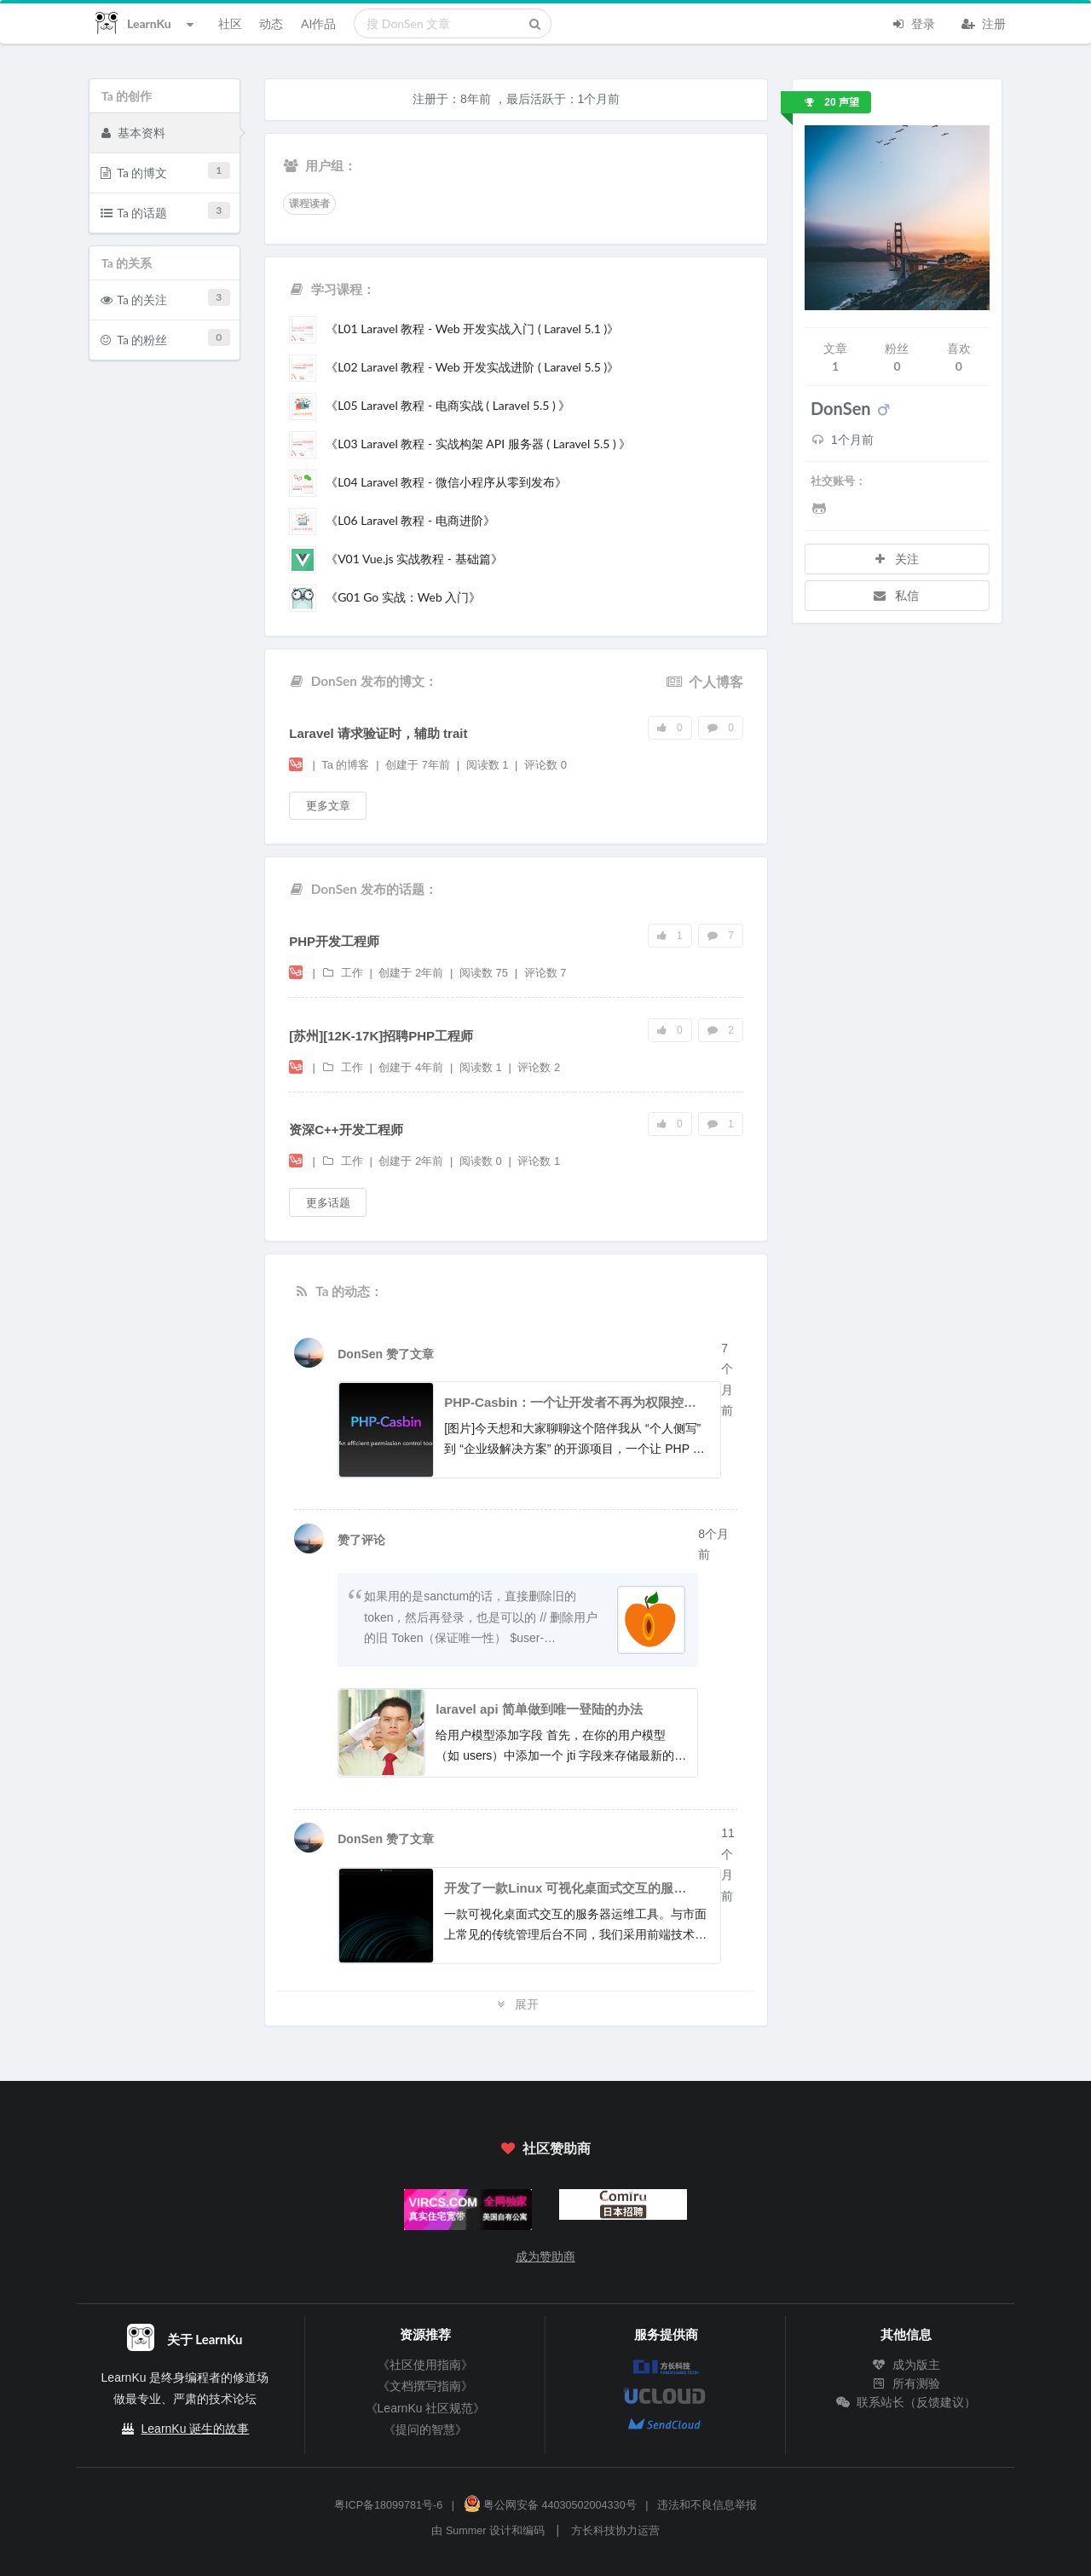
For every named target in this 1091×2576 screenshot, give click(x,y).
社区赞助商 (545, 2148)
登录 (913, 22)
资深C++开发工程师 (345, 1129)
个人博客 (705, 681)
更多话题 (328, 1202)
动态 (271, 23)
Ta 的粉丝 (165, 338)
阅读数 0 (482, 1161)
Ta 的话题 (165, 211)
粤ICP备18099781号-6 (388, 2505)
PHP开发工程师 (334, 941)
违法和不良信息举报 (707, 2505)
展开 (516, 2004)
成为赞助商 (545, 2256)
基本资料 (133, 132)
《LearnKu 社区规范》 (426, 2408)
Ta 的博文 (165, 171)
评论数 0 (545, 764)
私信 (896, 595)
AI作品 (318, 23)
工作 (343, 972)
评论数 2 (538, 1067)
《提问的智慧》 (425, 2429)
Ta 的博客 (346, 764)
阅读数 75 (485, 972)
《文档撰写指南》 (425, 2386)
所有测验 (906, 2383)
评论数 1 (538, 1161)
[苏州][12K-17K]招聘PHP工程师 (381, 1036)
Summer (466, 2531)
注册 (983, 22)
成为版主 (906, 2364)
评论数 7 (545, 972)
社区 (230, 23)
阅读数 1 (488, 764)
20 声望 (832, 102)
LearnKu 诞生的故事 (195, 2428)
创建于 (417, 764)
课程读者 (309, 204)
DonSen (362, 1354)
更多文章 (328, 805)
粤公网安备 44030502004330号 (550, 2505)
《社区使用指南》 (425, 2364)
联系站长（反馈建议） (906, 2402)
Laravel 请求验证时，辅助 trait (378, 733)
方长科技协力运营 (615, 2531)
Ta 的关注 (165, 298)
